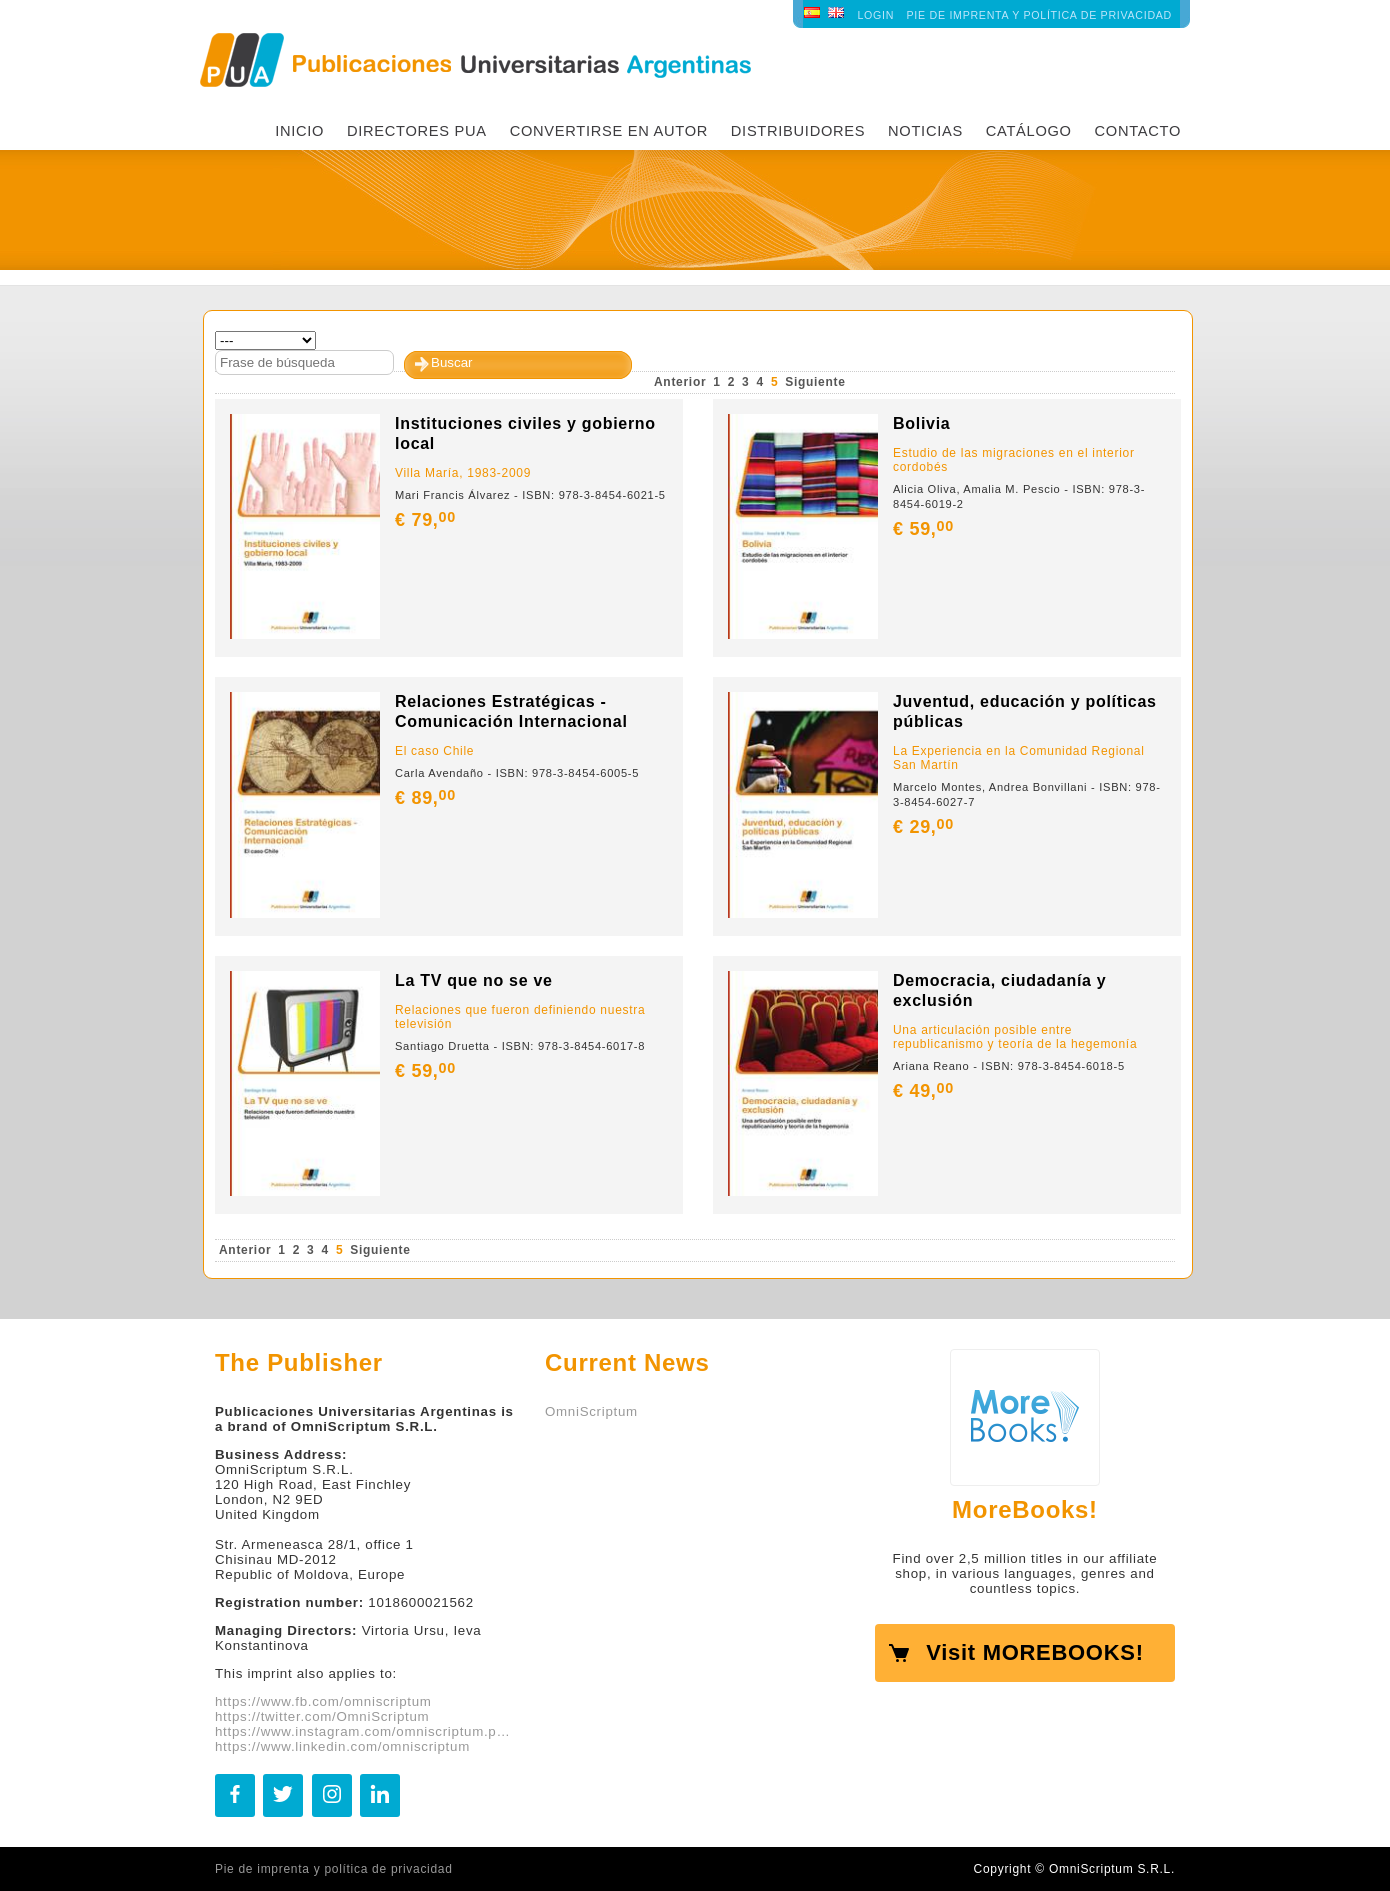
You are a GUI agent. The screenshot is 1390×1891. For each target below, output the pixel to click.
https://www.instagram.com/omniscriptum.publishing (365, 1731)
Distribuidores (798, 131)
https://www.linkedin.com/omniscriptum (342, 1746)
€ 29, (925, 827)
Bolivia (921, 423)
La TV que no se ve (474, 980)
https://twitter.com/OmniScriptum (322, 1716)
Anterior (680, 382)
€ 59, (925, 529)
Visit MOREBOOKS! (1034, 1652)
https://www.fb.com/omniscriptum (323, 1701)
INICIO (299, 131)
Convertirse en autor (609, 131)
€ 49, (925, 1091)
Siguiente (815, 382)
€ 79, (427, 520)
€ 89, (427, 798)
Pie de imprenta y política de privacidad (1039, 15)
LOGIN (875, 15)
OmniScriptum (591, 1411)
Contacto (1137, 131)
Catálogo (1029, 131)
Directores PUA (417, 131)
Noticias (925, 131)
